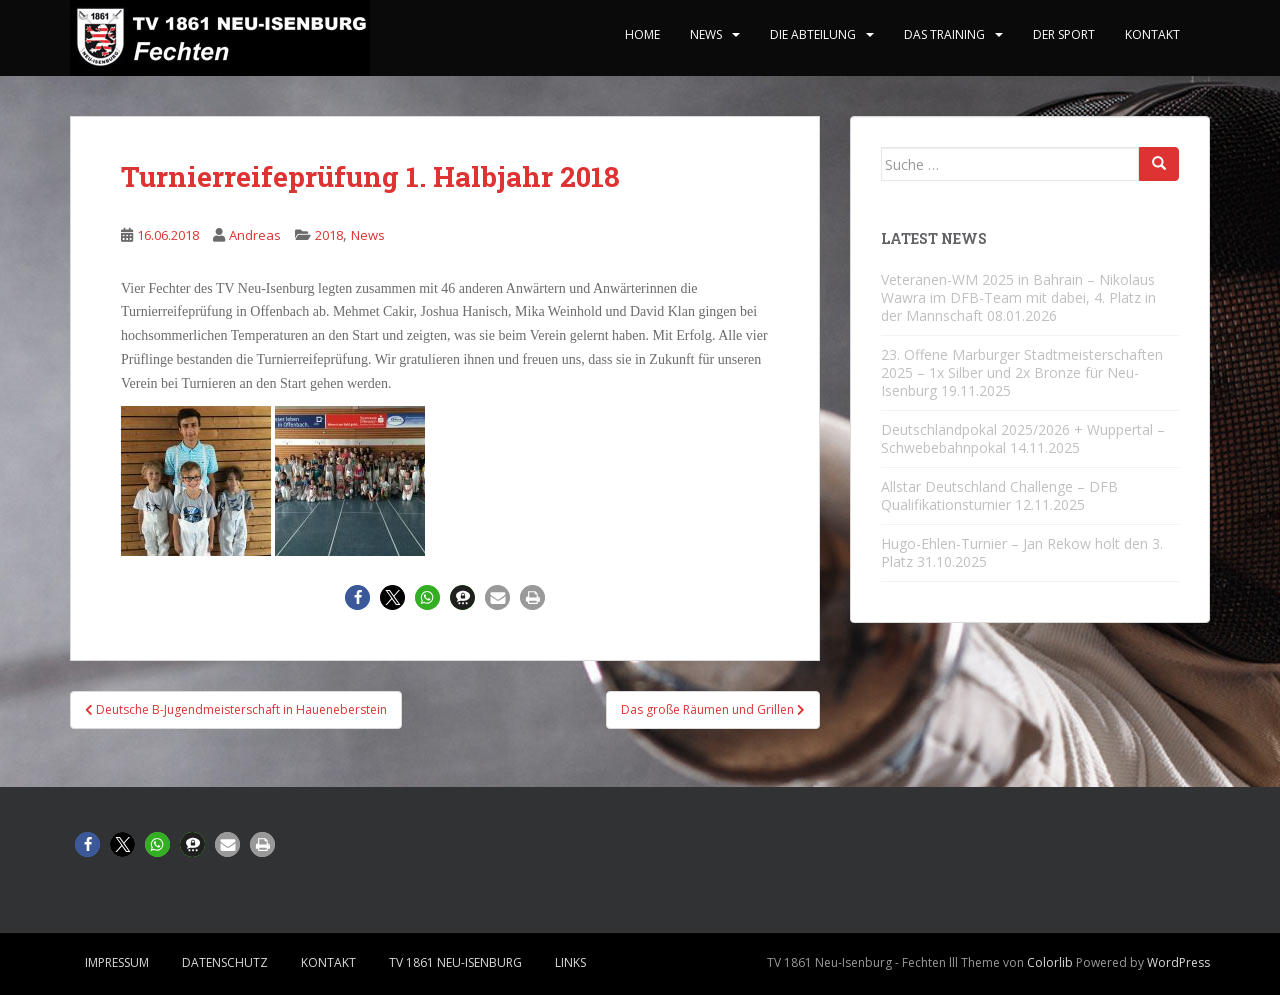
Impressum (117, 962)
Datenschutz (225, 962)
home (642, 34)
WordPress (1178, 962)
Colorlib (1050, 962)
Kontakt (1152, 34)
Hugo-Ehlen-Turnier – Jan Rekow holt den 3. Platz (1022, 552)
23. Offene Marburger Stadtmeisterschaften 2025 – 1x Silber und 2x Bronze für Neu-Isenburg (1022, 372)
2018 (329, 235)
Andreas (255, 235)
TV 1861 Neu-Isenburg (455, 962)
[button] (357, 597)
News (706, 34)
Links (570, 962)
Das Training (944, 34)
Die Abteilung (813, 34)
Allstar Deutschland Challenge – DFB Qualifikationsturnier (999, 495)
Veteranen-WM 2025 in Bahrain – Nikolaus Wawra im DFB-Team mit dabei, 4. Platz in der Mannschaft (1018, 297)
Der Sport (1064, 34)
